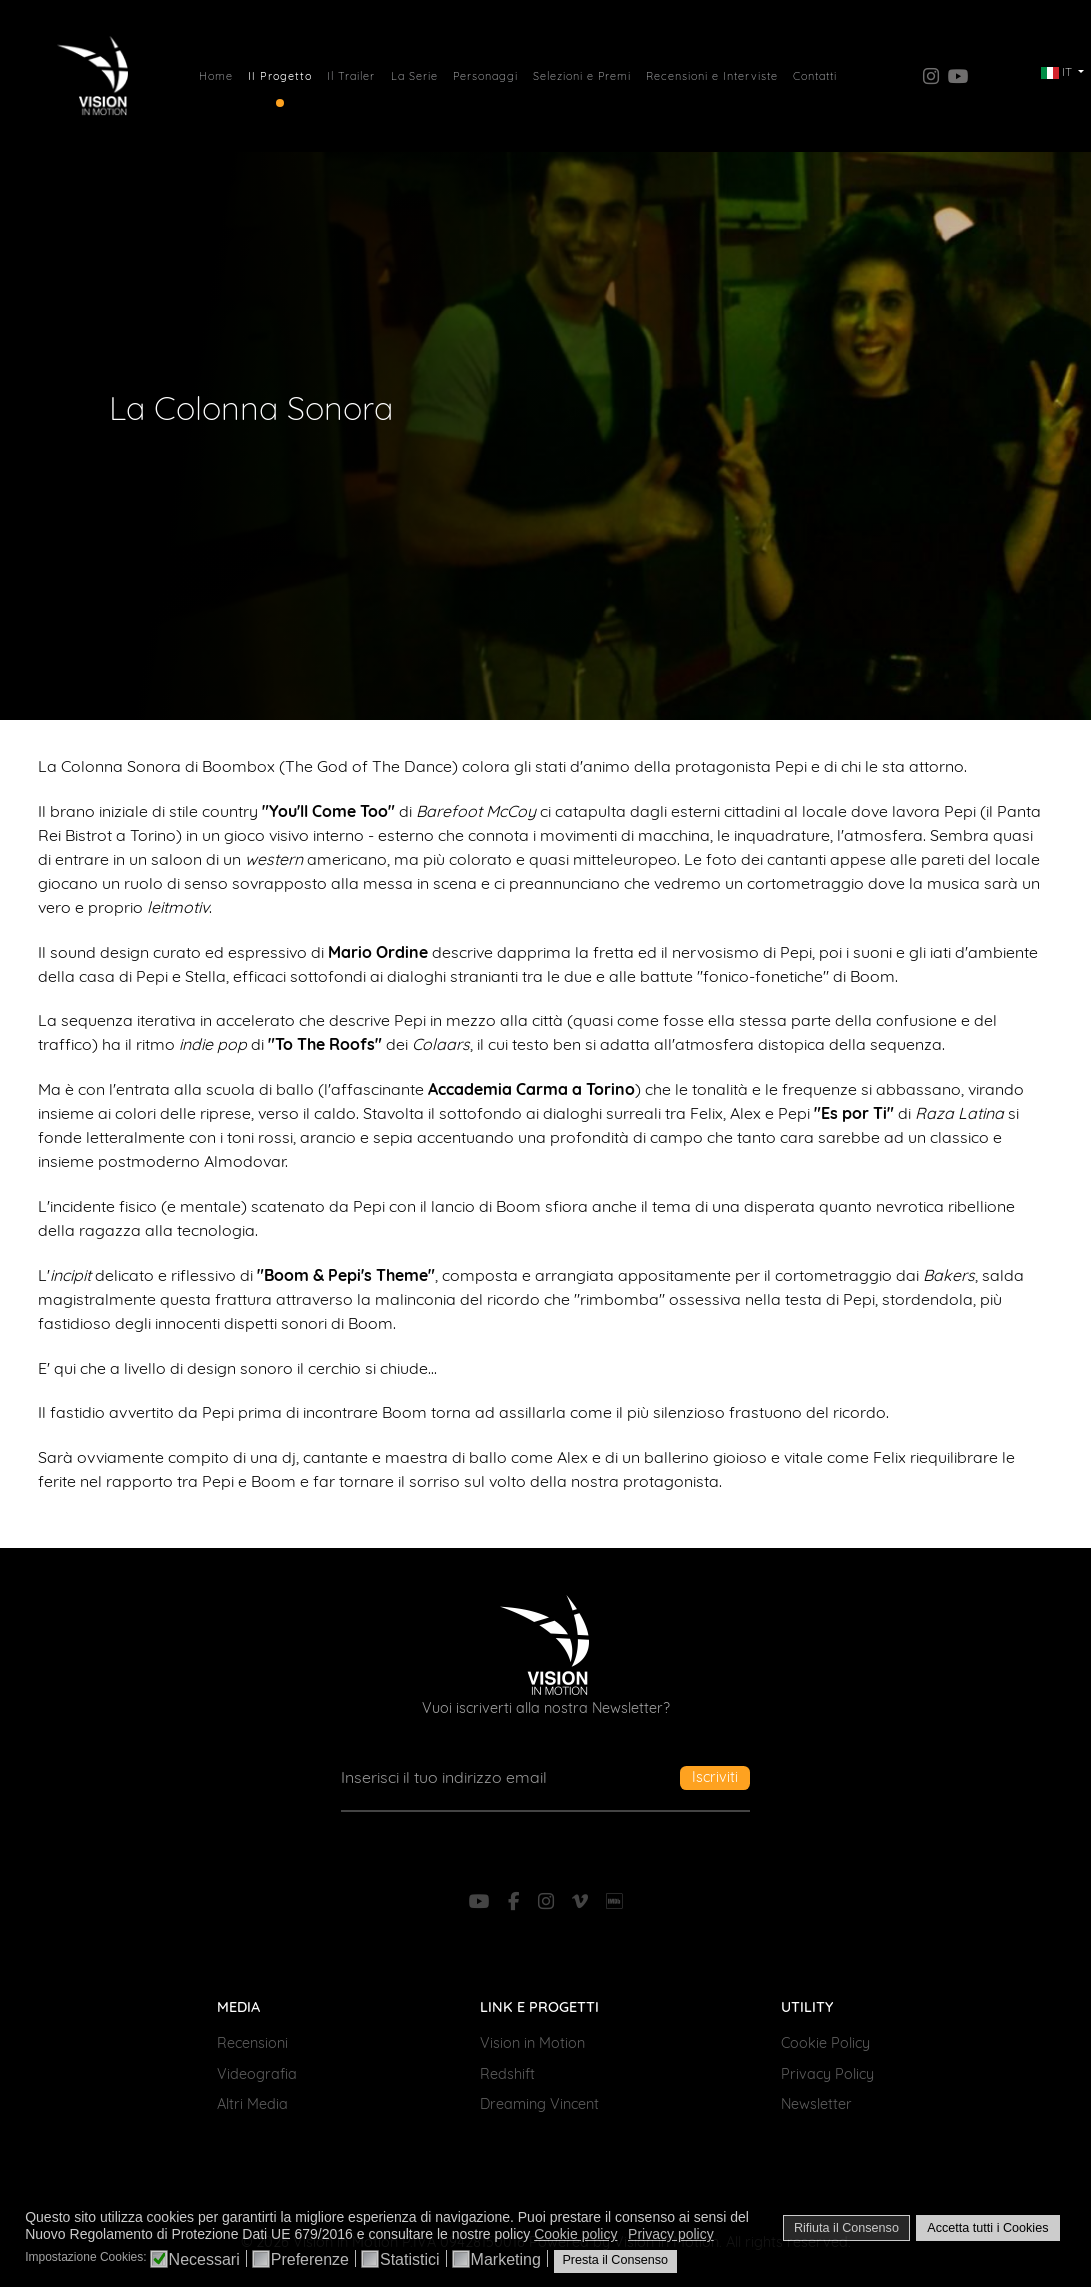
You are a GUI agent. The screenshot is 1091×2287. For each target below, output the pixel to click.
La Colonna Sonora (251, 407)
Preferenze (310, 2260)
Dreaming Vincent (539, 2104)
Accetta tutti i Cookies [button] (987, 2228)
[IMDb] (613, 1901)
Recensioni (252, 2043)
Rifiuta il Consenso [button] (846, 2228)
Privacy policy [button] (671, 2234)
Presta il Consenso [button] (615, 2260)
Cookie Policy (825, 2043)
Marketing (506, 2260)
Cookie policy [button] (575, 2234)
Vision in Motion (532, 2043)
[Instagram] (549, 1901)
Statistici (410, 2260)
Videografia (257, 2074)
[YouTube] (482, 1901)
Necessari (204, 2260)
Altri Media (252, 2104)
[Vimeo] (582, 1901)
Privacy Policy (827, 2074)
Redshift (507, 2074)
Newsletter (816, 2104)
